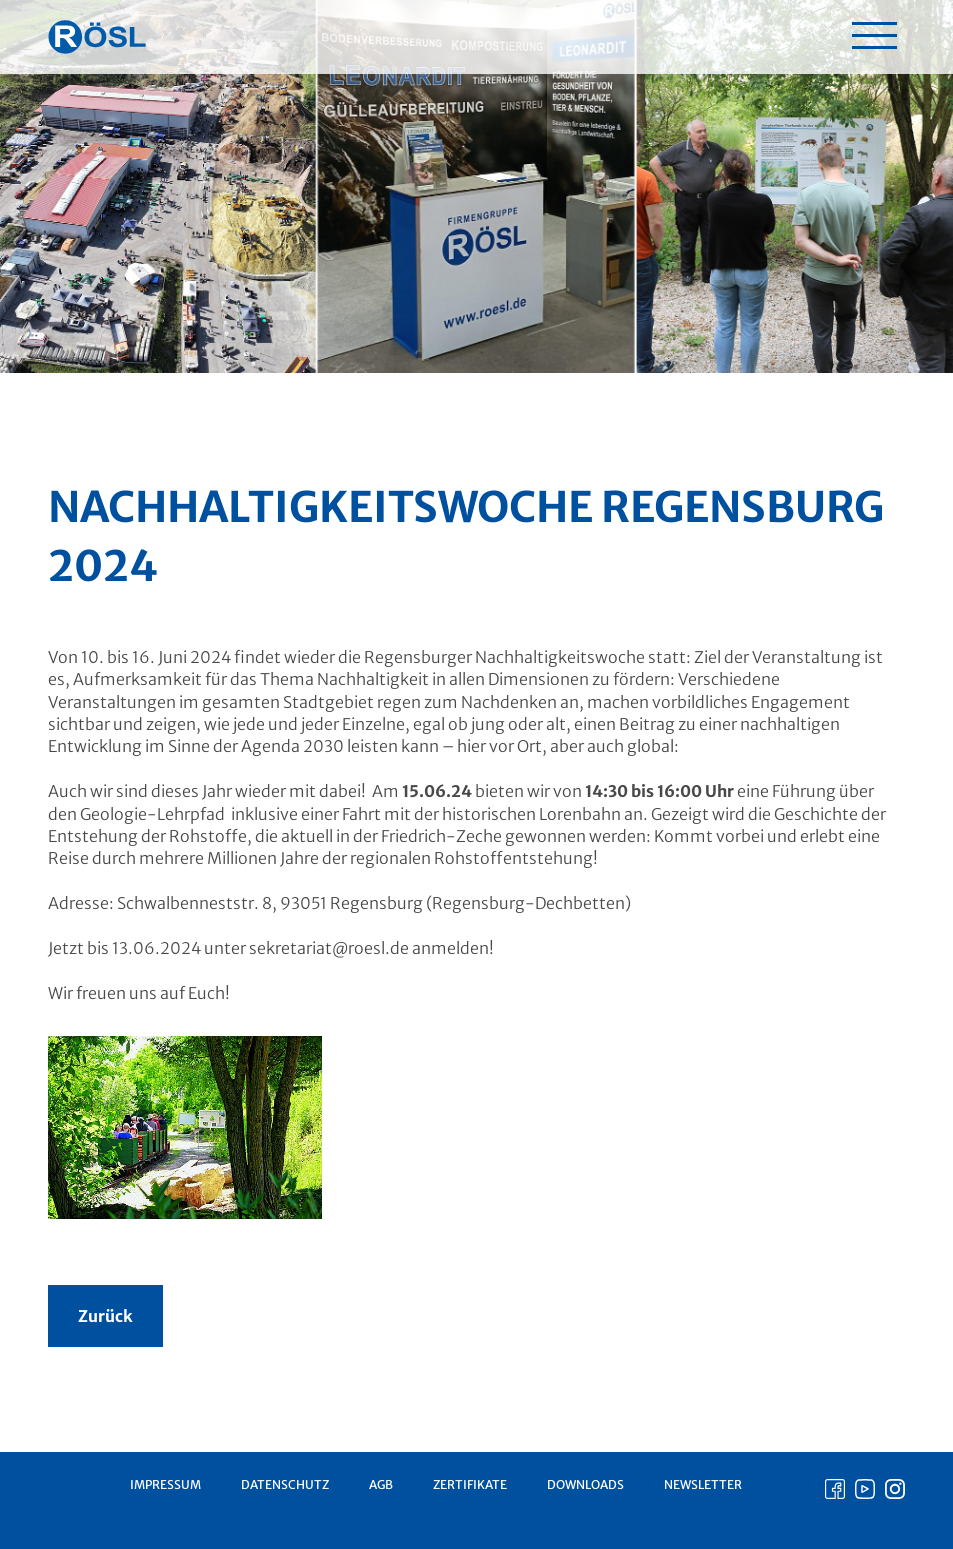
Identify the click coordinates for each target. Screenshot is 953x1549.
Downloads (585, 1484)
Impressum (165, 1484)
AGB (381, 1484)
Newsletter (703, 1484)
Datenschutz (285, 1484)
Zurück (105, 1316)
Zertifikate (470, 1484)
